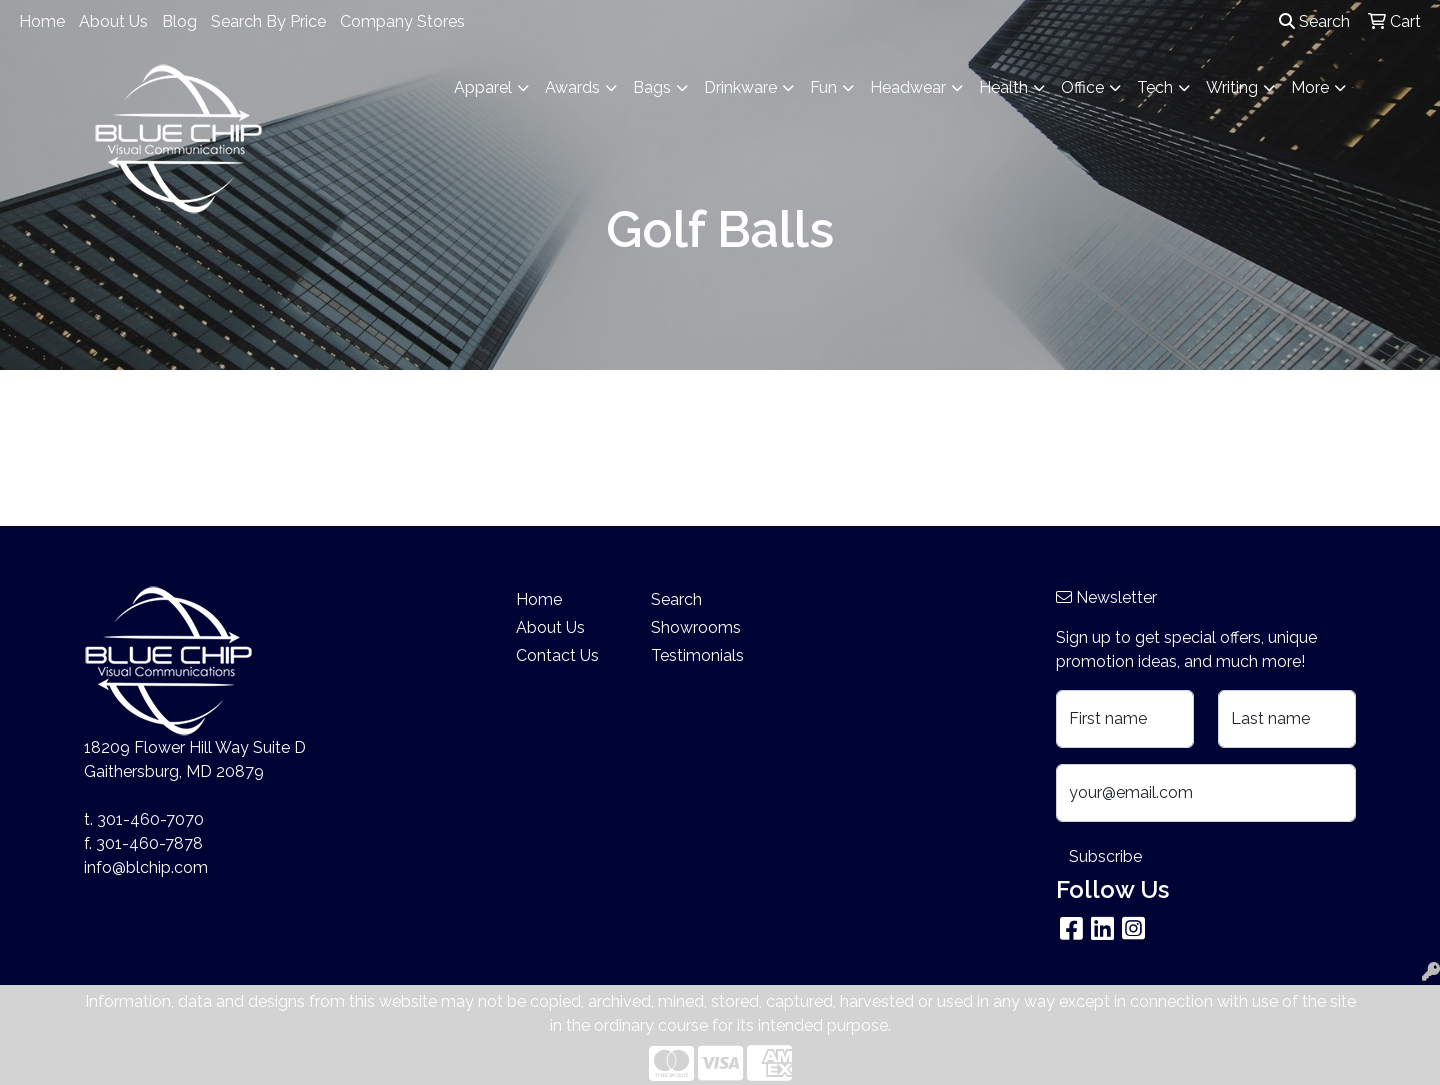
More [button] (1310, 87)
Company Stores (402, 21)
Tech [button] (1155, 87)
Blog (179, 21)
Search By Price (268, 21)
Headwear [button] (908, 87)
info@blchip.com (146, 867)
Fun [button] (823, 87)
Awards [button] (572, 87)
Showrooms (696, 627)
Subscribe (1105, 856)
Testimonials (697, 655)
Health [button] (1003, 87)
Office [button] (1082, 87)
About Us (113, 21)
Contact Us (557, 655)
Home (42, 21)
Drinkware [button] (740, 87)
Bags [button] (652, 87)
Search (1314, 21)
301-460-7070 (150, 819)
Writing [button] (1232, 87)
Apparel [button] (483, 87)
